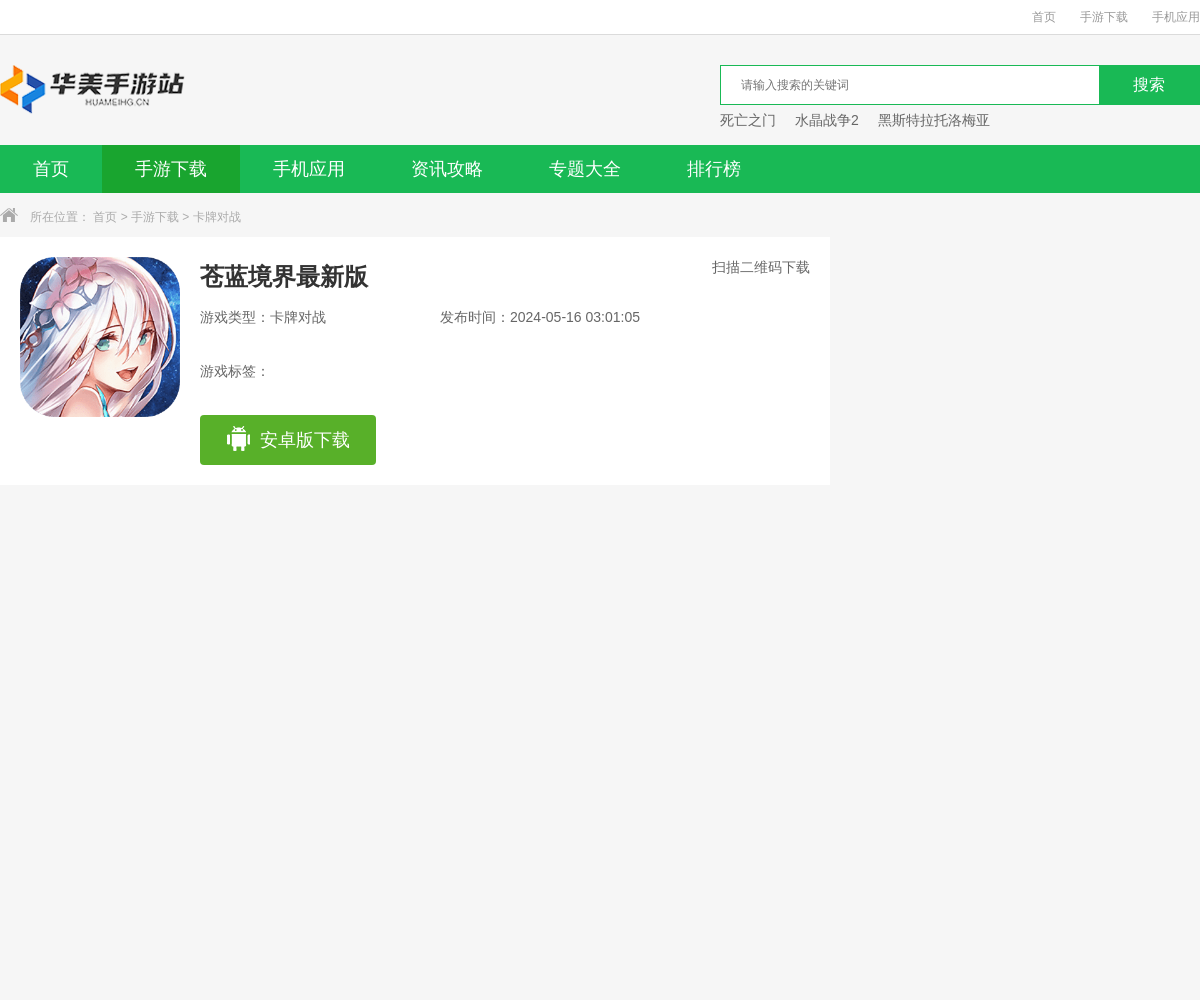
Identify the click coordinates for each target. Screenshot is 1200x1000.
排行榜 (714, 169)
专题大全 (585, 169)
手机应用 (1176, 17)
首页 (1044, 17)
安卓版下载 (287, 440)
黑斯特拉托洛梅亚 (934, 120)
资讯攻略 (447, 169)
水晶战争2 (827, 120)
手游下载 (1104, 17)
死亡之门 (748, 120)
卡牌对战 (217, 217)
